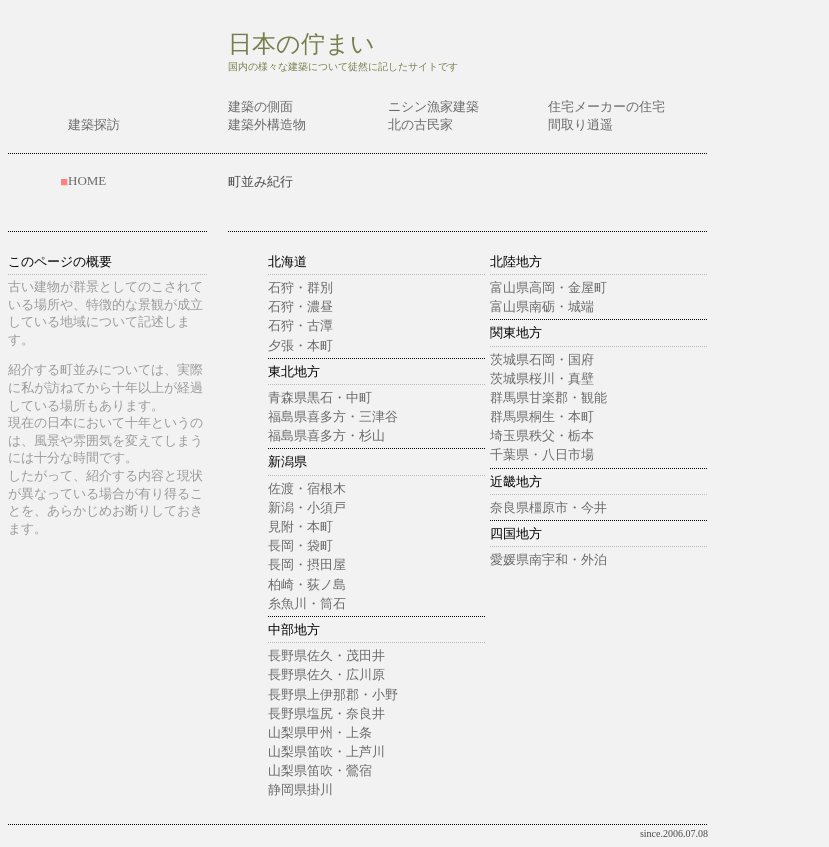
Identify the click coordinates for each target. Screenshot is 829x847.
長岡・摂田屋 (307, 564)
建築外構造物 (267, 124)
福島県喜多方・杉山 (326, 435)
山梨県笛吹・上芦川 (326, 751)
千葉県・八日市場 (542, 454)
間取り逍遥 (580, 124)
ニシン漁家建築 (433, 106)
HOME (87, 180)
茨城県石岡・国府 (542, 359)
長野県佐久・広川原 (326, 674)
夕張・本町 (300, 345)
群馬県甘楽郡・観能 (548, 397)
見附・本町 (300, 526)
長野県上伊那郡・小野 (333, 694)
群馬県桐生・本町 (542, 416)
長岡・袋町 (300, 545)
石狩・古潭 (300, 325)
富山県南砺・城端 (542, 306)
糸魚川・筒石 (307, 603)
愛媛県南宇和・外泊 (548, 559)
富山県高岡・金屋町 (548, 287)
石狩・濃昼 (300, 306)
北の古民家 (420, 124)
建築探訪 (94, 124)
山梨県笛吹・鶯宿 (320, 770)
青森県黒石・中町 (320, 397)
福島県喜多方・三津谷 (333, 416)
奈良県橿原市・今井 (548, 507)
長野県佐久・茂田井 (326, 655)
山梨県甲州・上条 (320, 732)
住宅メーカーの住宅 (606, 106)
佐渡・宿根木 (307, 488)
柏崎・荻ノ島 (307, 584)
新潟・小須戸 (307, 507)
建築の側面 (260, 106)
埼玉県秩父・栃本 (542, 435)
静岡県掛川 (300, 789)
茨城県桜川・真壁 (542, 378)
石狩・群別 (300, 287)
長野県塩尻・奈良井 (326, 713)
